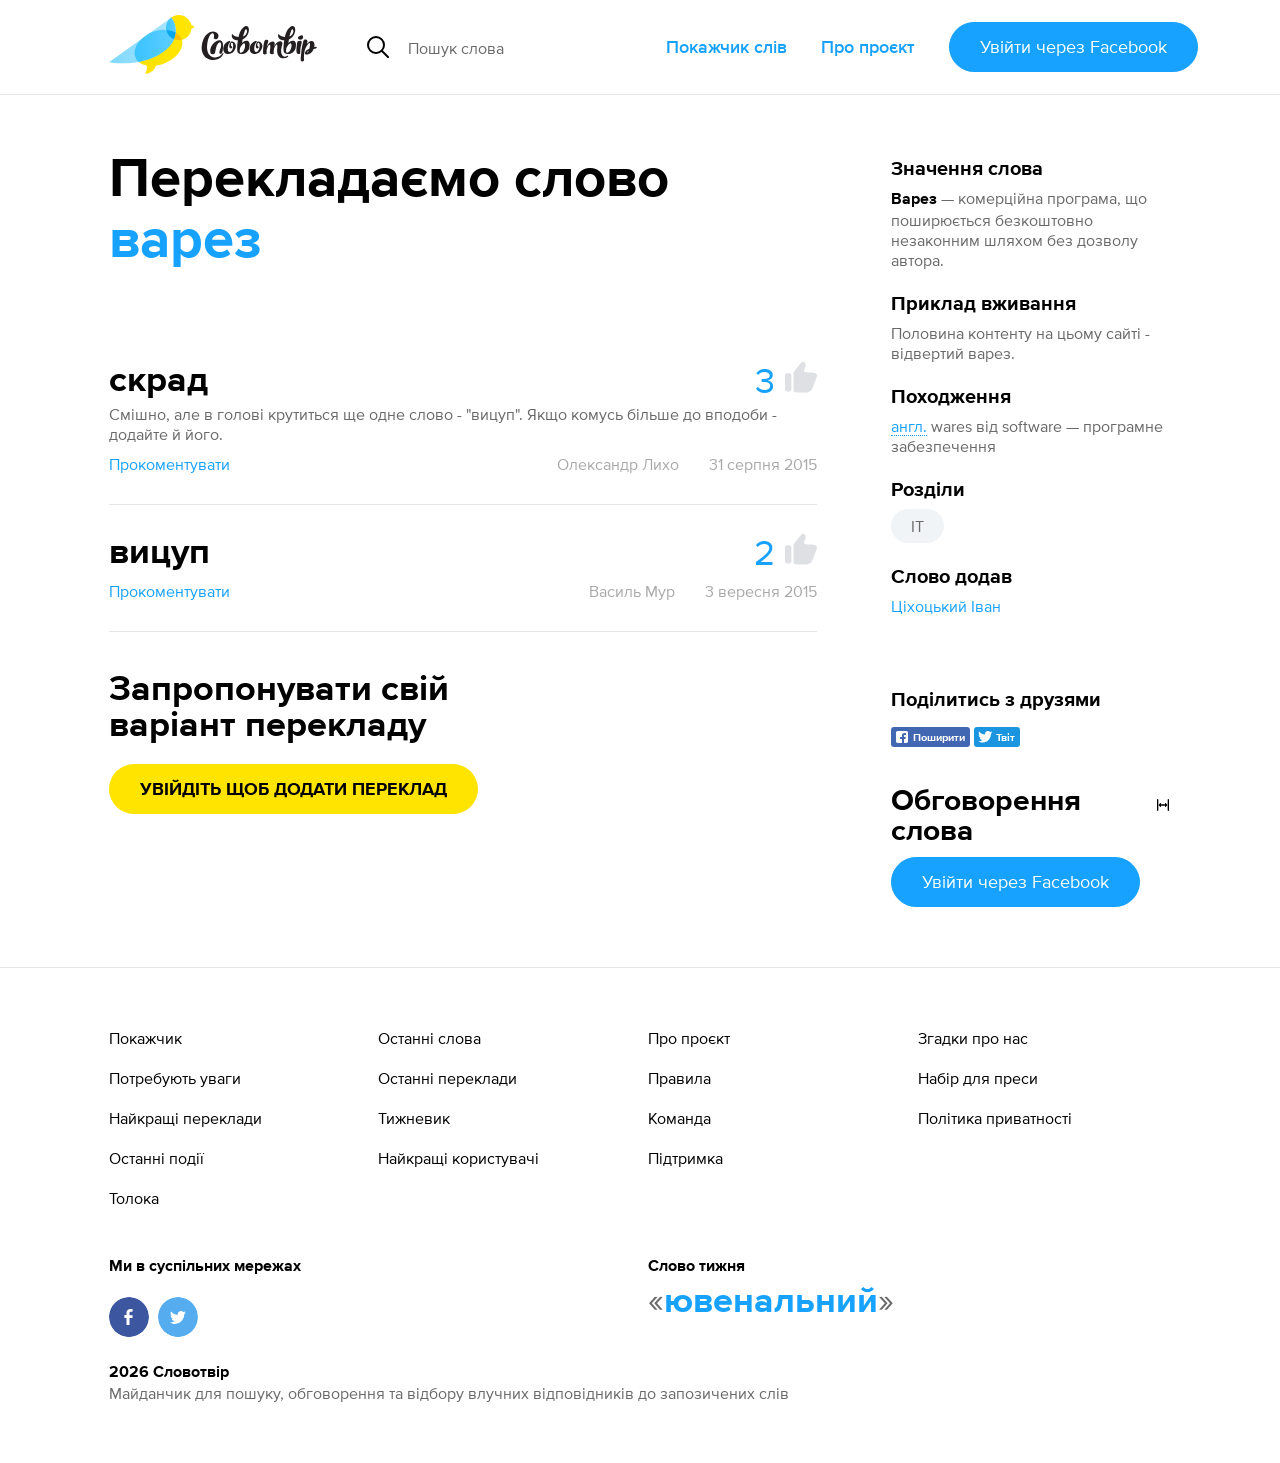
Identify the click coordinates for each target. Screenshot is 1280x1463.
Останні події (156, 1158)
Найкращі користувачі (458, 1158)
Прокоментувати (169, 464)
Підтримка (685, 1158)
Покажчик (145, 1038)
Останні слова (429, 1038)
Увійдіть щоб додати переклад (293, 790)
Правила (679, 1078)
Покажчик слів (726, 46)
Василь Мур (632, 591)
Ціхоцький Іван (946, 606)
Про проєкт (868, 46)
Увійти (1073, 46)
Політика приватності (995, 1118)
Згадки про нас (973, 1038)
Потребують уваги (175, 1078)
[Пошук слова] (529, 47)
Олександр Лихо (618, 464)
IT (917, 526)
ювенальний (771, 1302)
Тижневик (414, 1118)
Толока (134, 1198)
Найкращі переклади (185, 1118)
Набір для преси (978, 1078)
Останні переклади (447, 1078)
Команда (679, 1118)
